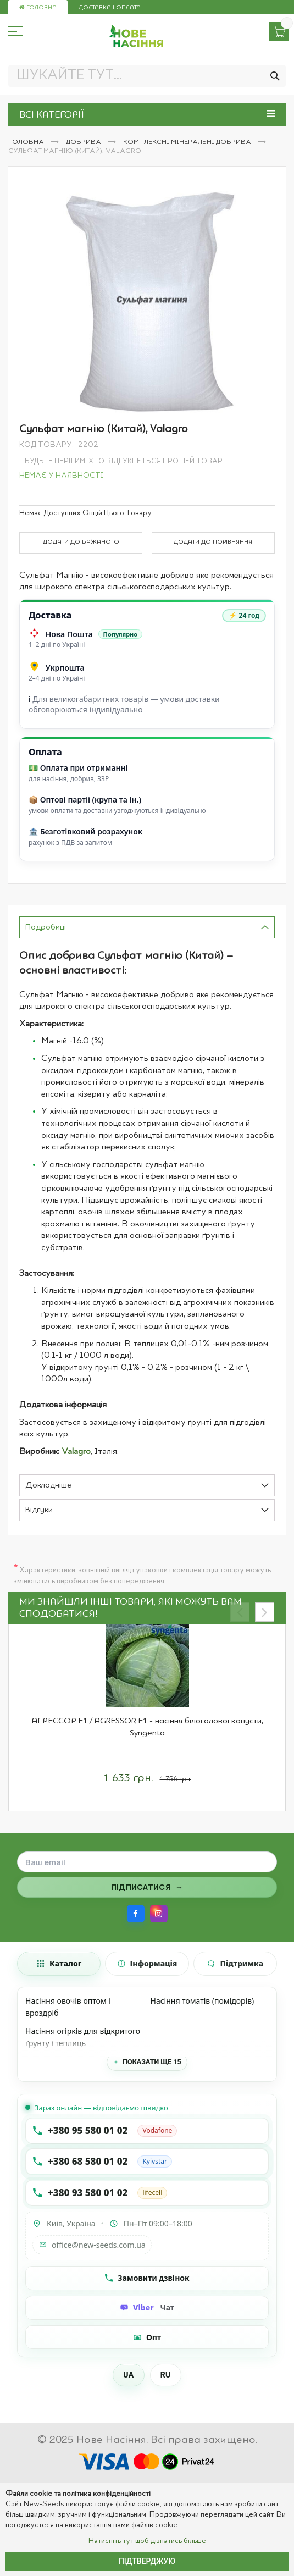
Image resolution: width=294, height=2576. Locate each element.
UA (128, 2374)
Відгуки (39, 1510)
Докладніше (48, 1486)
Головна (38, 7)
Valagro (76, 1451)
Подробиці (45, 928)
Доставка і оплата (110, 8)
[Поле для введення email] (147, 1861)
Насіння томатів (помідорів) (202, 2000)
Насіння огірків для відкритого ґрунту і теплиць (82, 2037)
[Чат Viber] (147, 2308)
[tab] (147, 927)
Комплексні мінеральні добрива (188, 142)
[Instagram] (159, 1913)
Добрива (84, 142)
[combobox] (147, 76)
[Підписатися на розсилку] (147, 1887)
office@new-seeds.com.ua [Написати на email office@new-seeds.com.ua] (92, 2245)
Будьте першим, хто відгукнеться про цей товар (124, 461)
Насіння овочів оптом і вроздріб (67, 2006)
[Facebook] (136, 1913)
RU (165, 2374)
